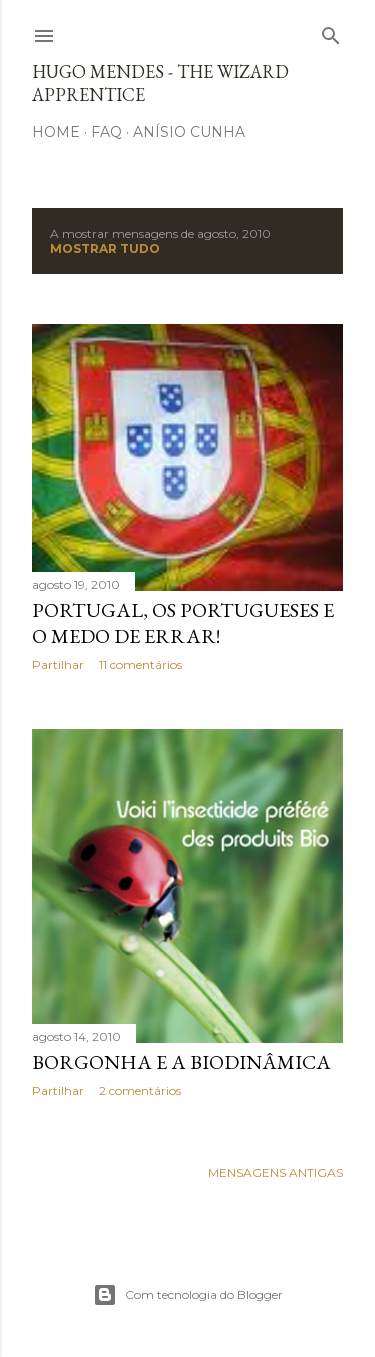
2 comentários (140, 1090)
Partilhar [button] (58, 664)
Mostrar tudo (105, 248)
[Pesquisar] (331, 31)
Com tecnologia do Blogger (188, 1295)
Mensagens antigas (275, 1172)
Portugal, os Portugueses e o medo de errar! (183, 623)
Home (56, 132)
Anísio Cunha (189, 132)
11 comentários (140, 664)
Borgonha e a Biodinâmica (181, 1062)
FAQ (106, 132)
